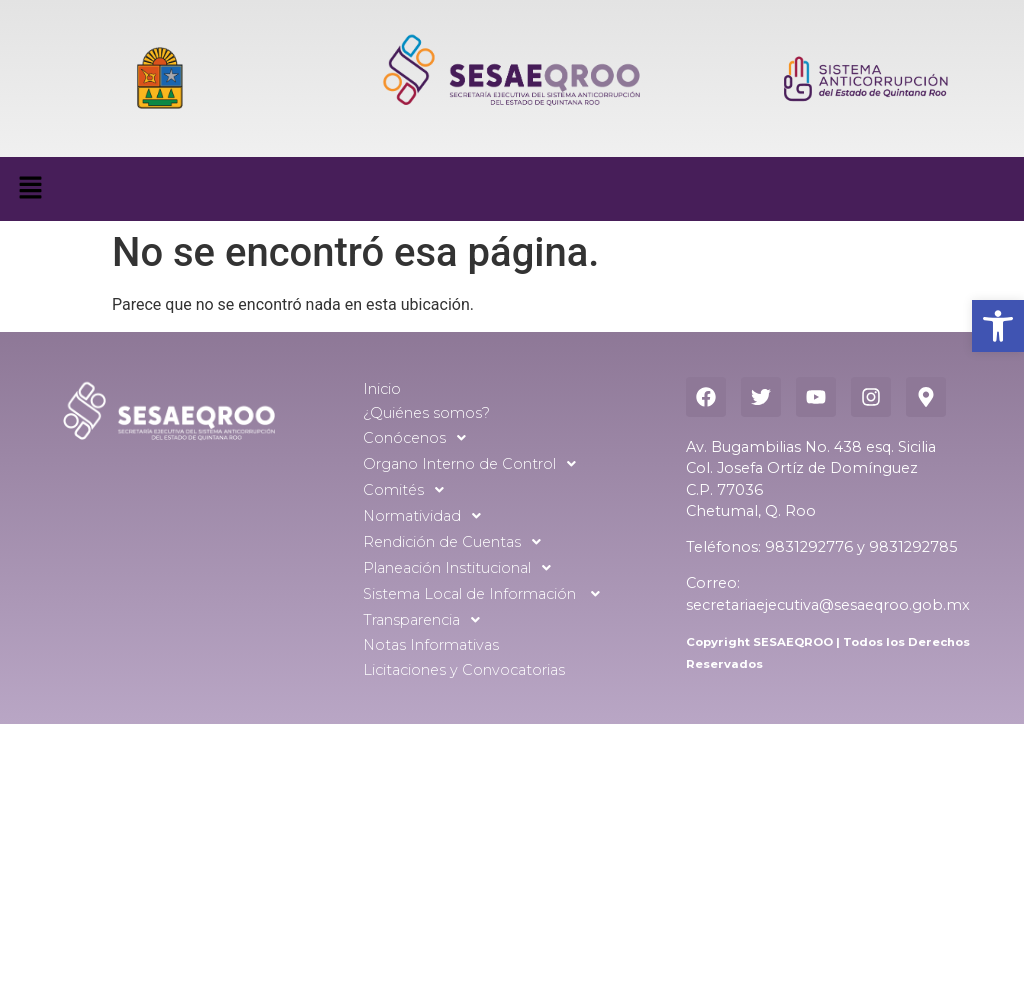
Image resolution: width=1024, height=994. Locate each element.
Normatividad (427, 516)
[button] (998, 326)
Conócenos (420, 438)
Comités (409, 490)
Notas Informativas (431, 645)
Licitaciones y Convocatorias (464, 670)
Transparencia (427, 620)
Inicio (382, 389)
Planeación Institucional (462, 568)
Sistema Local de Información (487, 594)
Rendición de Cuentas (457, 542)
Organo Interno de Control (475, 464)
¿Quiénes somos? (426, 413)
